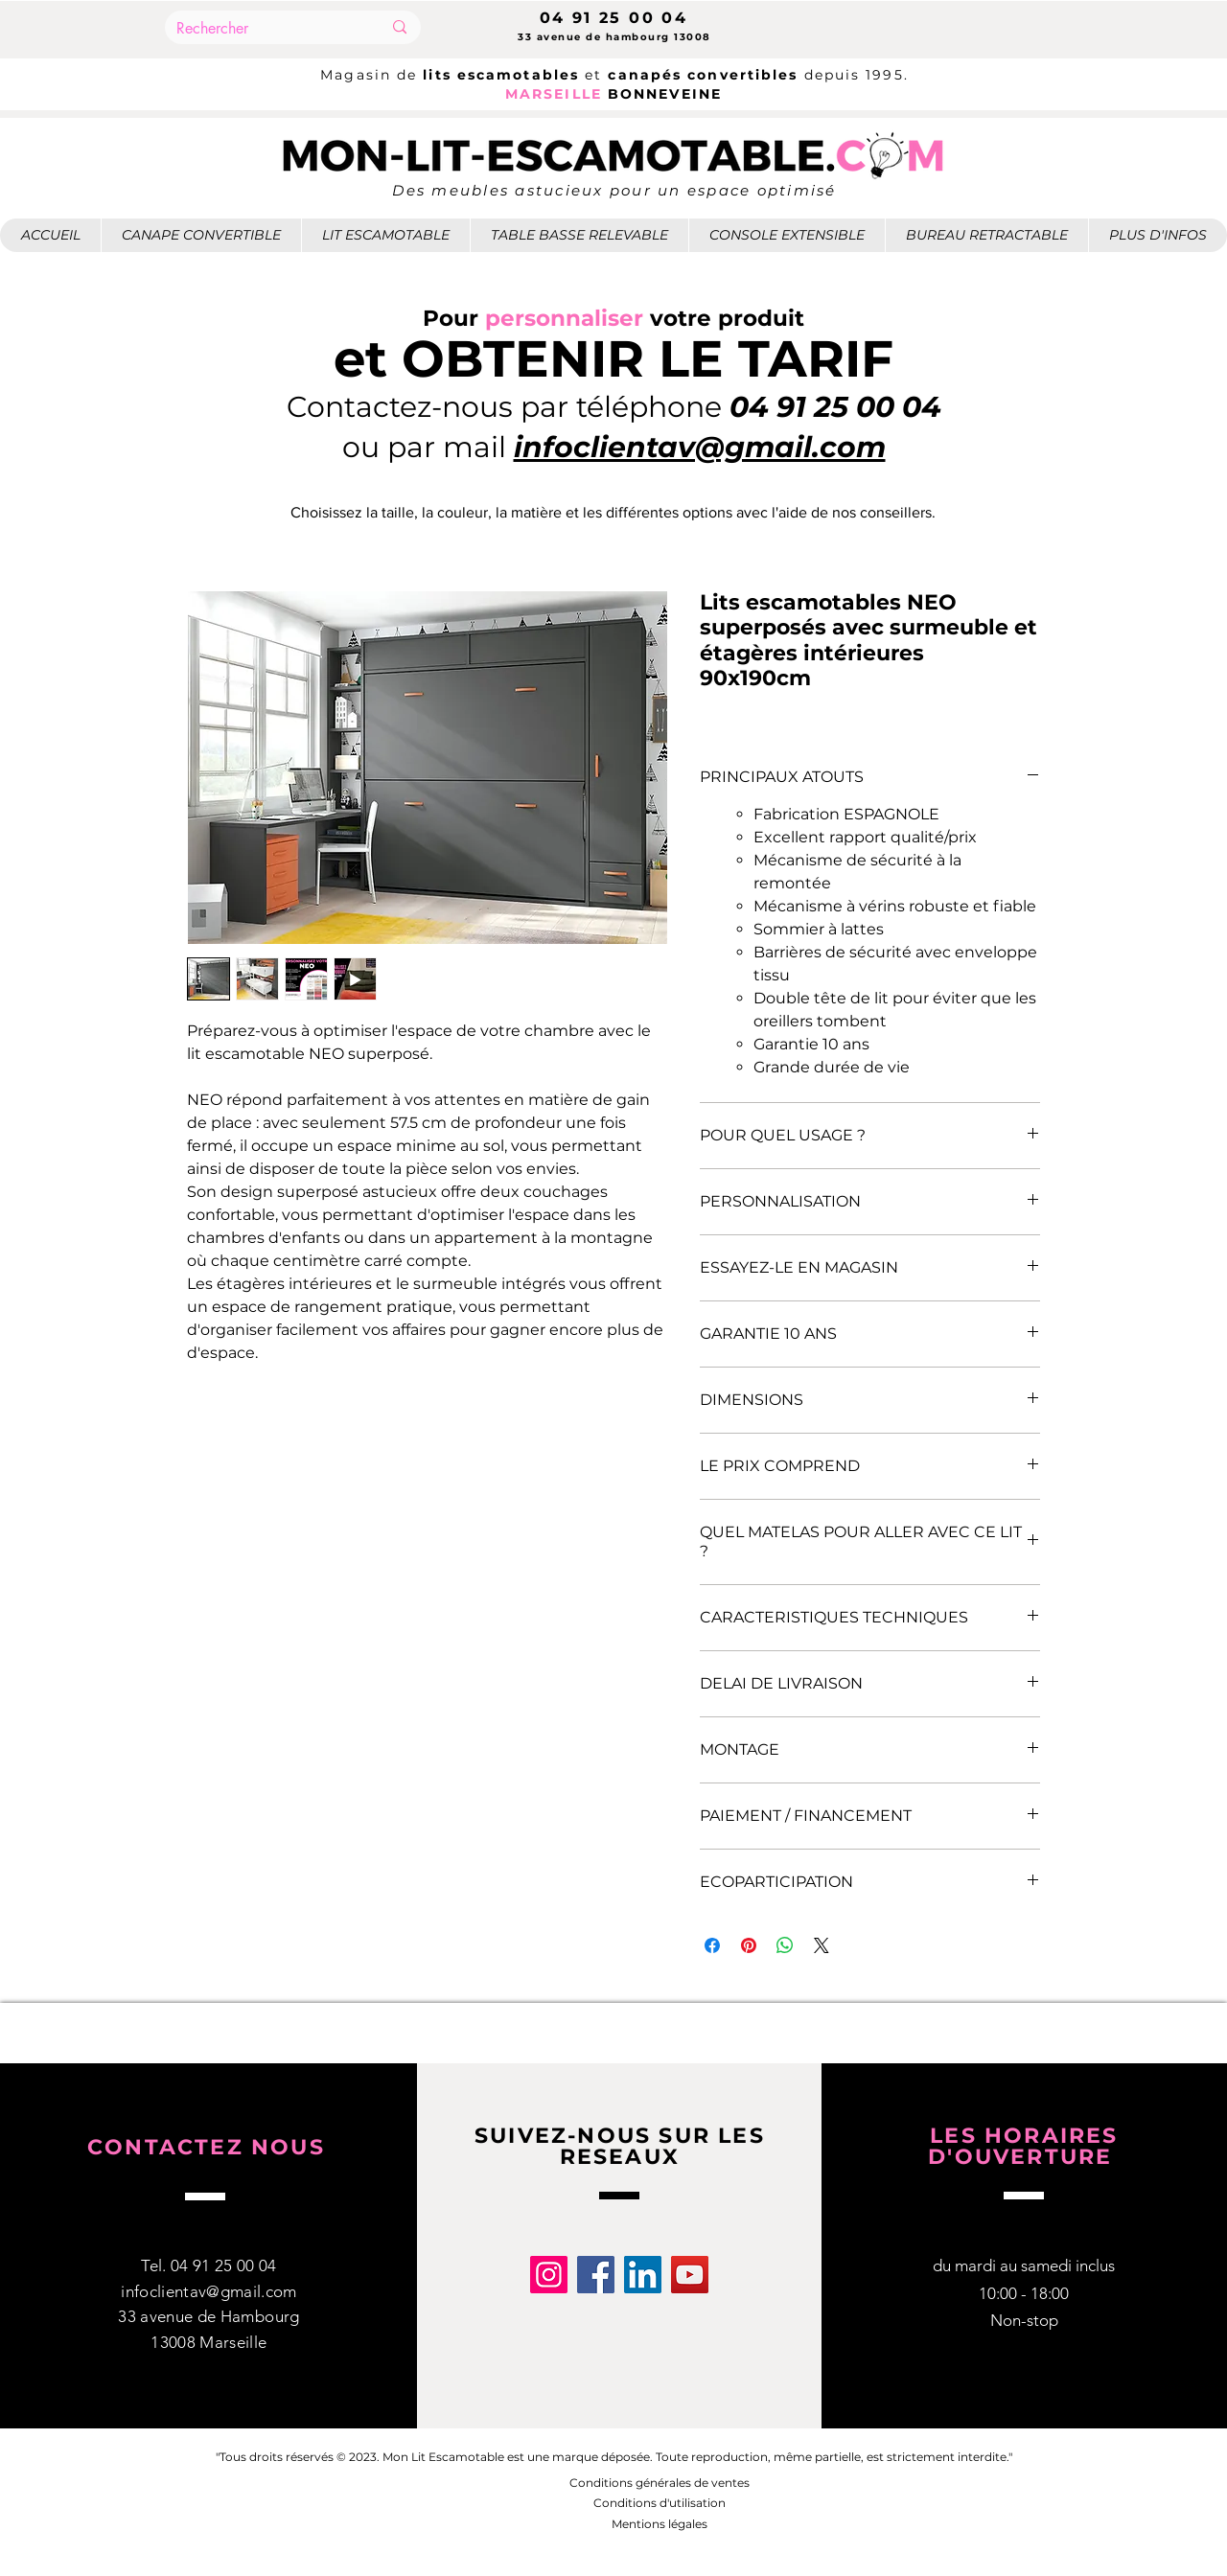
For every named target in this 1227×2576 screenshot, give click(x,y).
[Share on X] (821, 1945)
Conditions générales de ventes (659, 2482)
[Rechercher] (264, 29)
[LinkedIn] (642, 2274)
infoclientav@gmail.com (208, 2291)
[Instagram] (548, 2274)
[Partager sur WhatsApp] (785, 1945)
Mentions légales (659, 2524)
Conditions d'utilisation (659, 2503)
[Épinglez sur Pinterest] (748, 1945)
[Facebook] (595, 2274)
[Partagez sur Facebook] (712, 1945)
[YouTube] (689, 2274)
